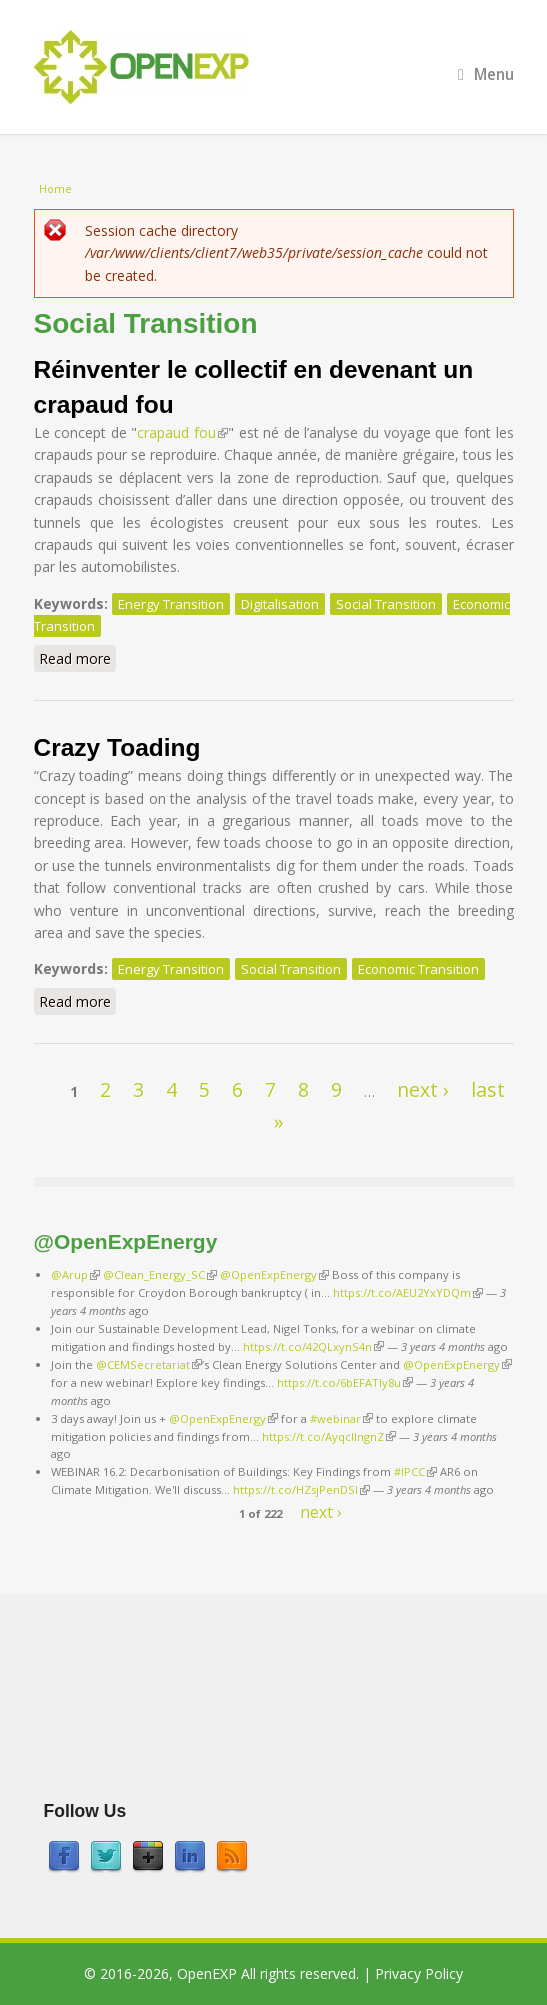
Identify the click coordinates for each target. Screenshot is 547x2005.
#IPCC (415, 1471)
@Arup (75, 1274)
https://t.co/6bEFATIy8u (345, 1382)
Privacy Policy (419, 1973)
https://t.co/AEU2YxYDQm (408, 1292)
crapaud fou (182, 432)
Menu (486, 74)
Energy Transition (171, 604)
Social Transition (386, 604)
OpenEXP (207, 1973)
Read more (77, 658)
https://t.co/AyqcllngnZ (329, 1436)
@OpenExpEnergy (274, 1274)
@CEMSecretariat (149, 1364)
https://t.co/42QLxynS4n (313, 1346)
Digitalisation (280, 604)
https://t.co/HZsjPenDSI (301, 1489)
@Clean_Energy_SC (160, 1274)
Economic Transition (418, 969)
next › (423, 1089)
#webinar (341, 1418)
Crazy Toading (117, 747)
